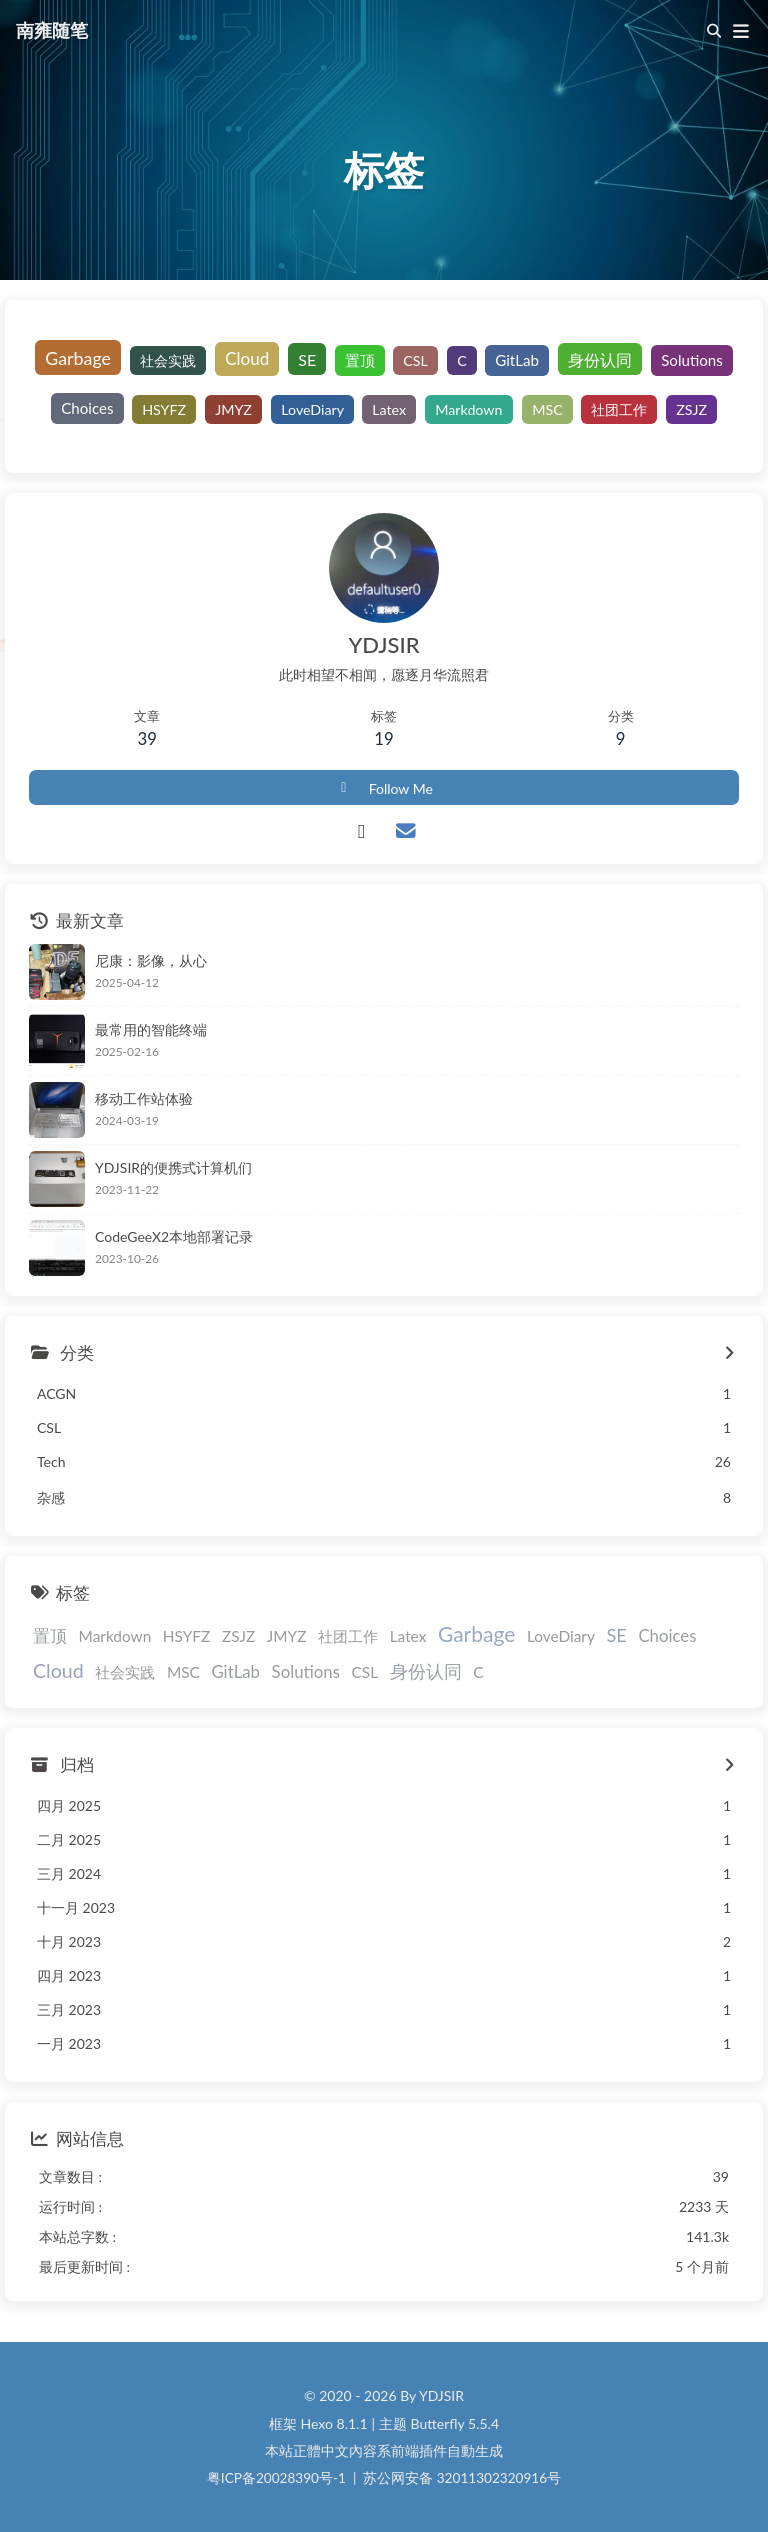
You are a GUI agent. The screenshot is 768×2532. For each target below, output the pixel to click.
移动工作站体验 (144, 1098)
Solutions (692, 359)
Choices (87, 408)
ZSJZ (691, 408)
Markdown (468, 408)
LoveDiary (312, 408)
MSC (547, 408)
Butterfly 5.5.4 (455, 2423)
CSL (416, 360)
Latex (390, 408)
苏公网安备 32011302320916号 (462, 2478)
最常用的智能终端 (151, 1029)
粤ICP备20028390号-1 (276, 2478)
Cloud (247, 357)
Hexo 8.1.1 (334, 2423)
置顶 (360, 359)
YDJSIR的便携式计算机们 (173, 1167)
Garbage (78, 358)
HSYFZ (164, 408)
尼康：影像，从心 (151, 960)
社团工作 (619, 408)
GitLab (517, 359)
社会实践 (168, 360)
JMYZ (233, 408)
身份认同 (600, 359)
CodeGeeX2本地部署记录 (174, 1236)
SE (307, 359)
